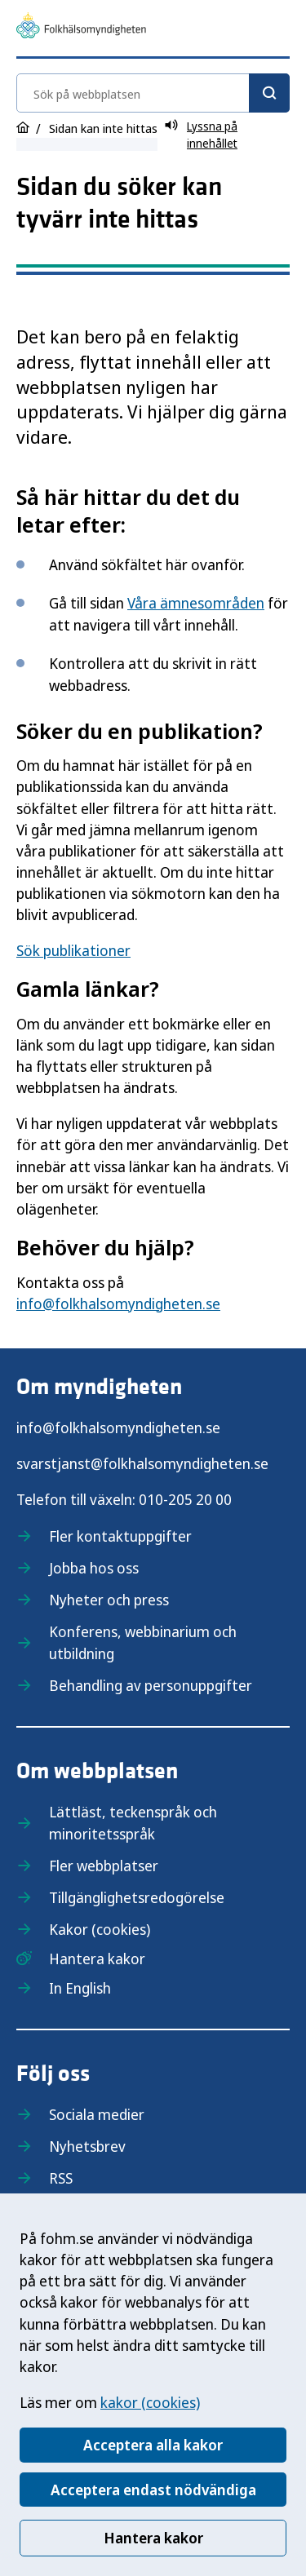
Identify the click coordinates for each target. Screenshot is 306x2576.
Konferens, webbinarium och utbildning (143, 1642)
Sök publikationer (73, 950)
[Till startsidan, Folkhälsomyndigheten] (81, 27)
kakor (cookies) (150, 2402)
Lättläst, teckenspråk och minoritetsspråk (133, 1822)
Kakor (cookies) (99, 1929)
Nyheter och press (109, 1599)
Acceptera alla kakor (153, 2444)
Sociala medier (96, 2114)
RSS (61, 2178)
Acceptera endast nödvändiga (153, 2489)
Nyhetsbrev (87, 2146)
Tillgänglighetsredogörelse (136, 1897)
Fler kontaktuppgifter (120, 1536)
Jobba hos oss (94, 1568)
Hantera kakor (153, 2537)
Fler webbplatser (103, 1865)
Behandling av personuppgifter (150, 1685)
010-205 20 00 (185, 1499)
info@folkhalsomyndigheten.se (118, 1303)
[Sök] (269, 93)
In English (80, 1988)
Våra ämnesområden (195, 603)
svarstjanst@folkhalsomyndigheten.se (142, 1463)
